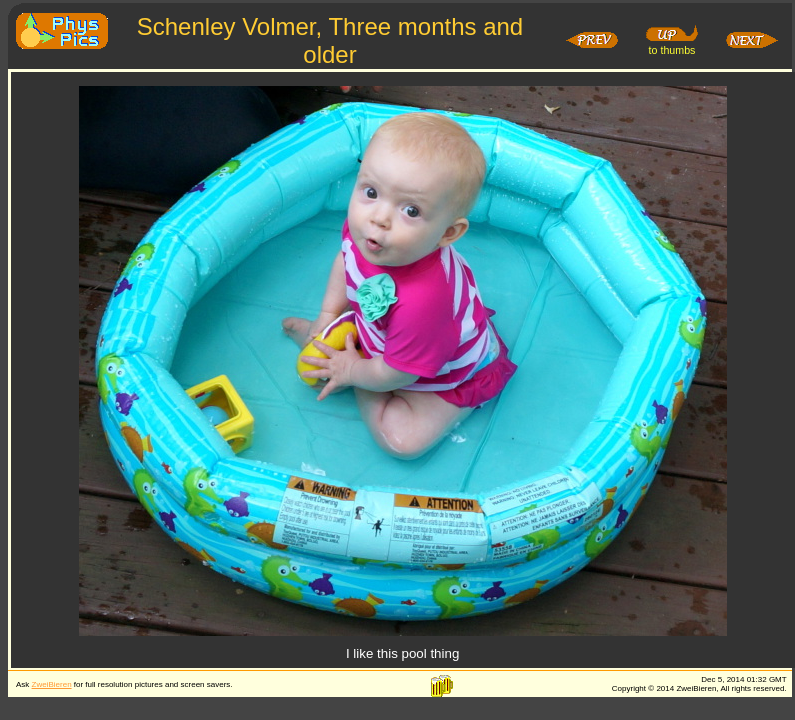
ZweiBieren (52, 684)
